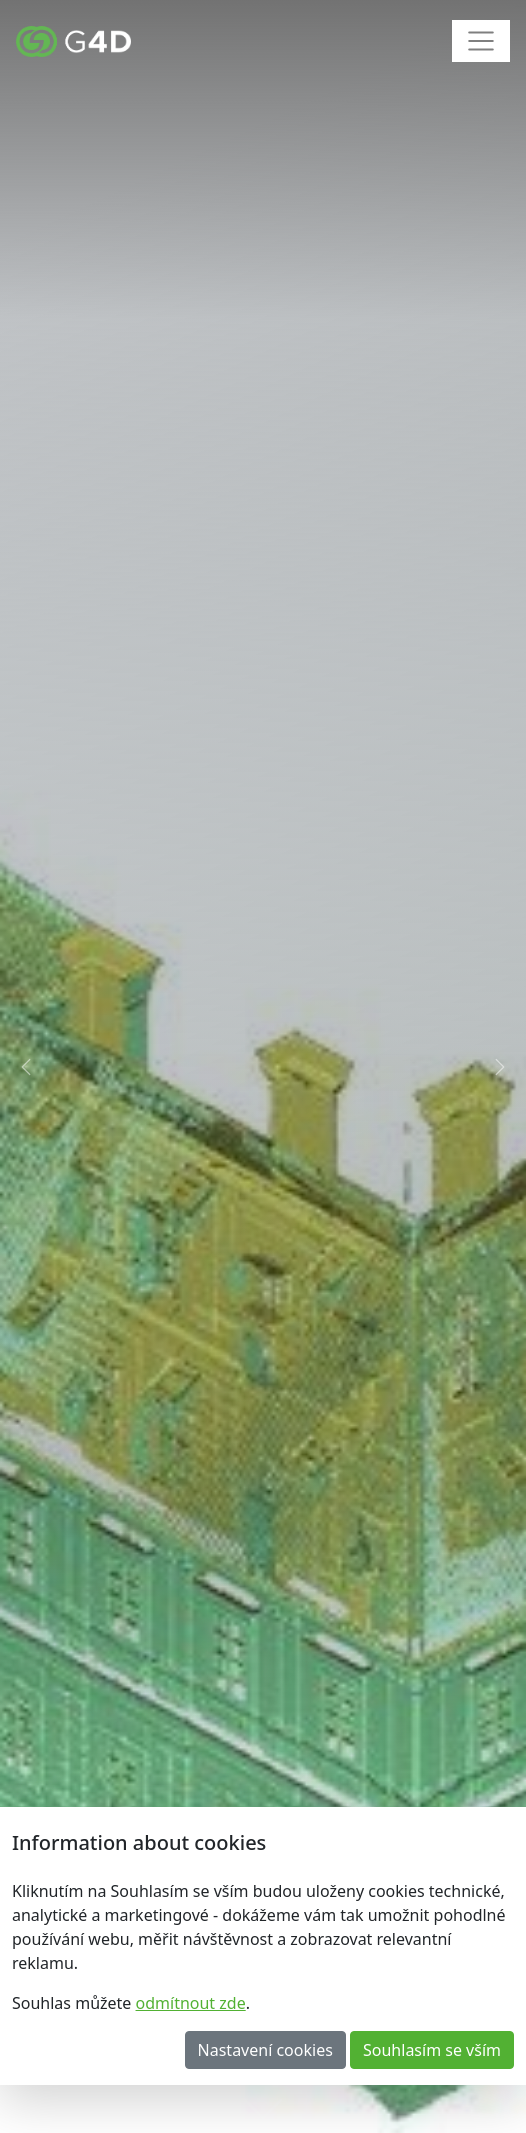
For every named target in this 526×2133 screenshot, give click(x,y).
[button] (26, 1066)
